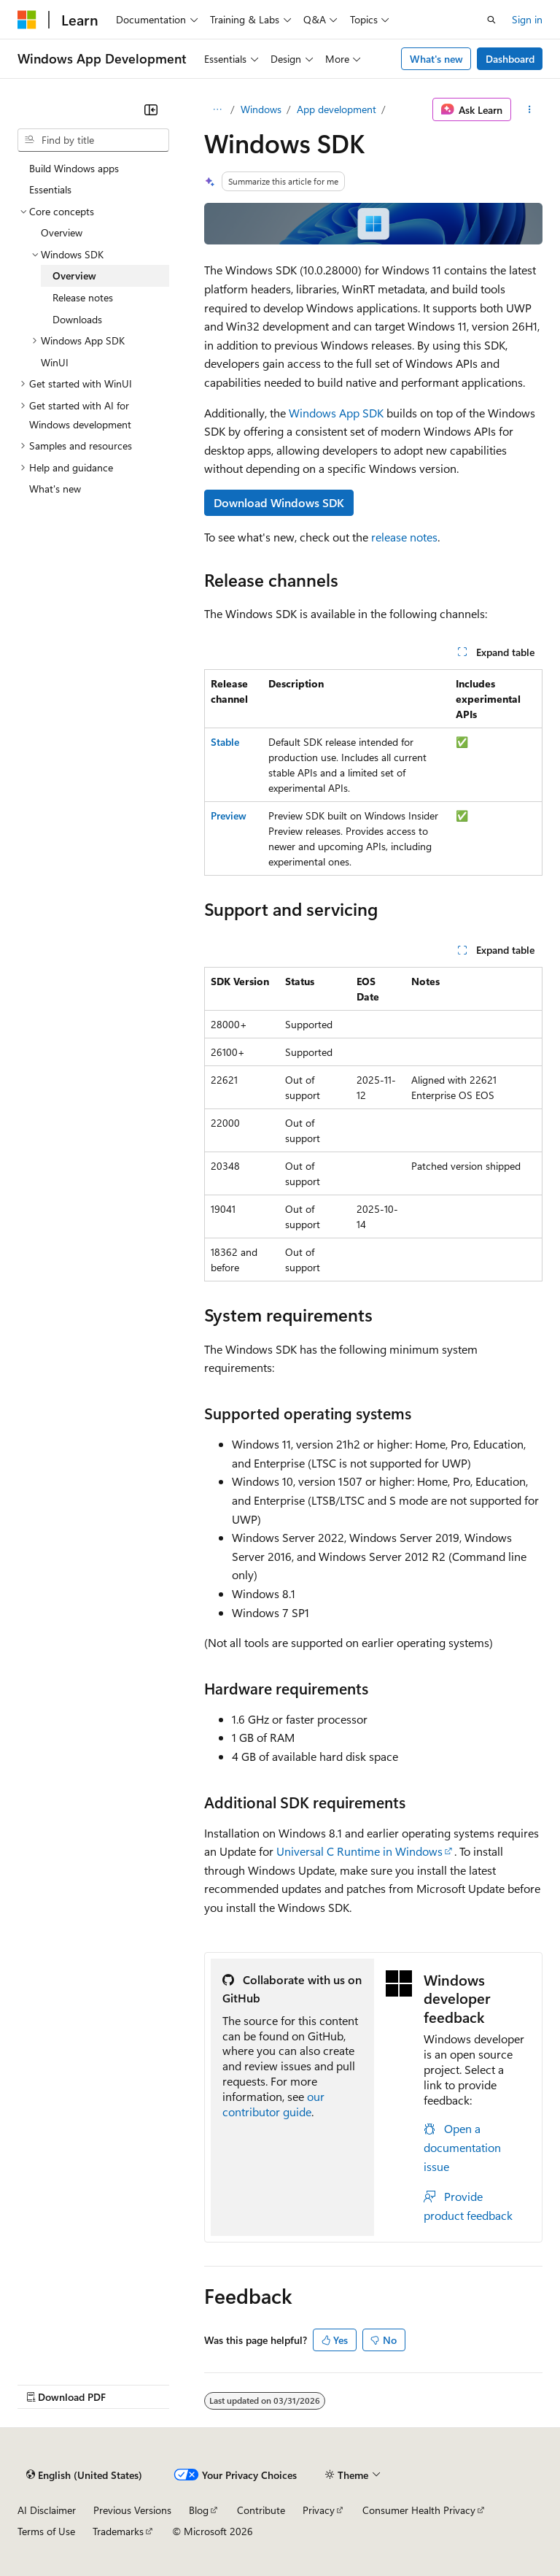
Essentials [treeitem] (50, 189)
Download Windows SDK (279, 502)
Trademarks (118, 2531)
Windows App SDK (336, 412)
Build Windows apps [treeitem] (74, 168)
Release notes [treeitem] (82, 297)
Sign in (527, 19)
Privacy (319, 2510)
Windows (261, 109)
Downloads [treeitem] (77, 319)
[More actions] (529, 109)
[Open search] (491, 20)
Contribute (261, 2510)
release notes (404, 536)
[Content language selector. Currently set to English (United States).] (84, 2474)
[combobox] (93, 140)
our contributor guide (273, 2104)
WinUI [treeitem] (55, 362)
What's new (436, 59)
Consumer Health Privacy (418, 2510)
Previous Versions (132, 2510)
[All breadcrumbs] (217, 109)
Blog (199, 2510)
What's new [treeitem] (55, 488)
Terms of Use (46, 2531)
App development (336, 109)
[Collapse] (151, 109)
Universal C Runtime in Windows (359, 1851)
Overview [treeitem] (61, 232)
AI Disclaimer (47, 2510)
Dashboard (510, 59)
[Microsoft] (27, 19)
